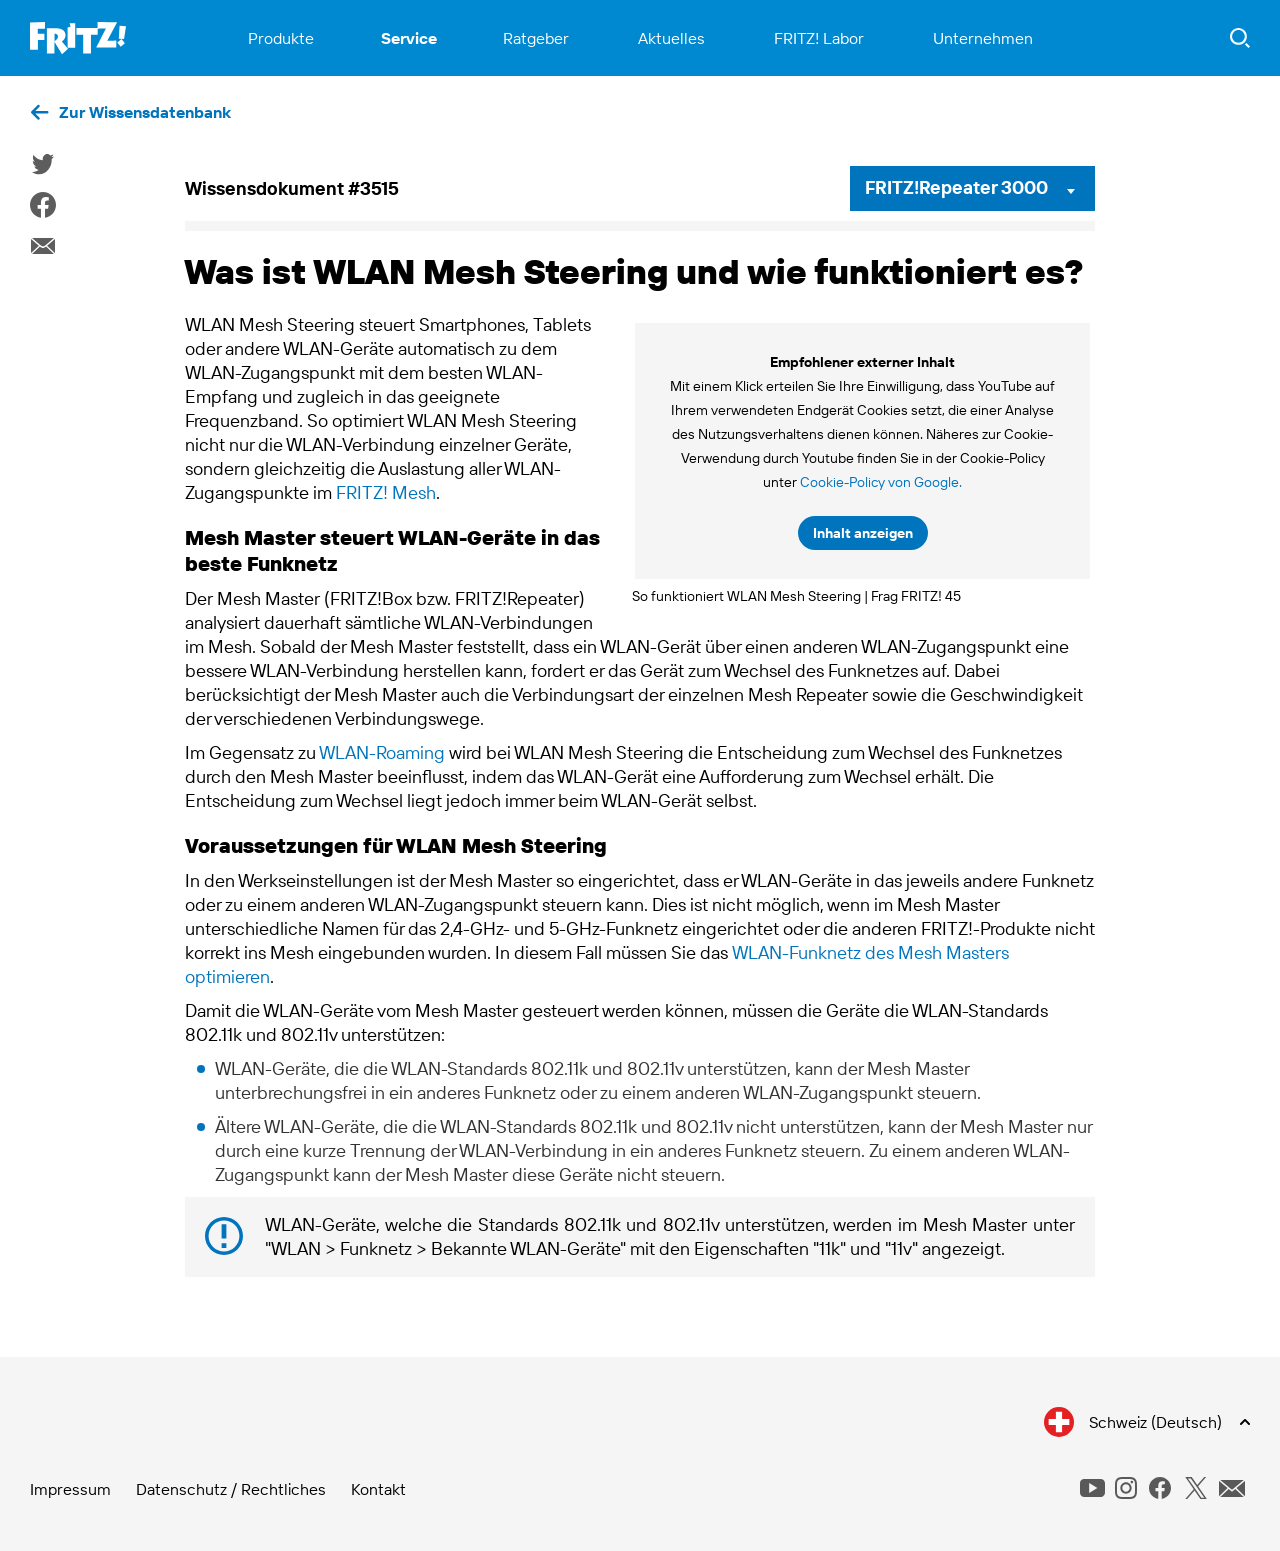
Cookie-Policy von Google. (881, 482)
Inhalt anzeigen (863, 533)
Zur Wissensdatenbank (145, 112)
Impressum (70, 1489)
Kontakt (378, 1489)
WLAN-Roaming (382, 752)
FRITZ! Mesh (386, 492)
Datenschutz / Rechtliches (231, 1489)
